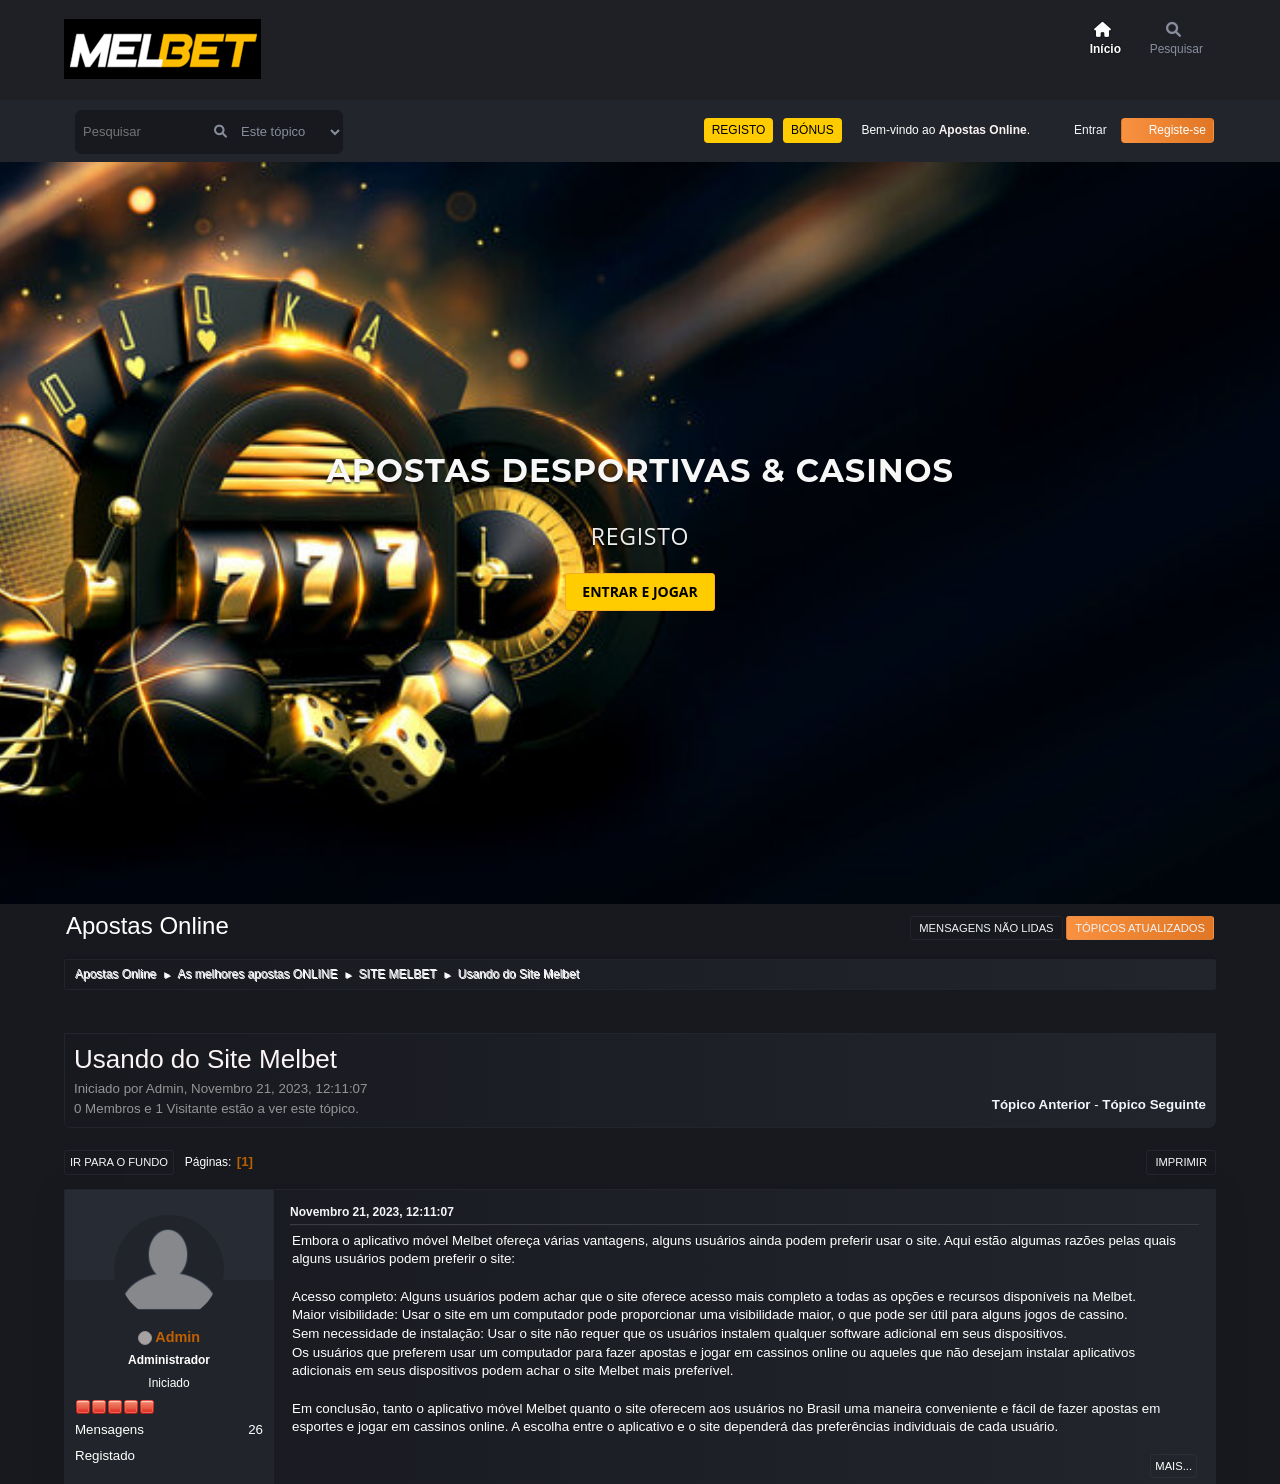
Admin (177, 1337)
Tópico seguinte (1154, 1104)
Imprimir (1181, 1162)
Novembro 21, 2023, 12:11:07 (372, 1212)
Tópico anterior (1041, 1104)
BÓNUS (812, 130)
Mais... (1173, 1466)
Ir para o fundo (119, 1162)
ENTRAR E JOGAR (639, 591)
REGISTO (739, 130)
